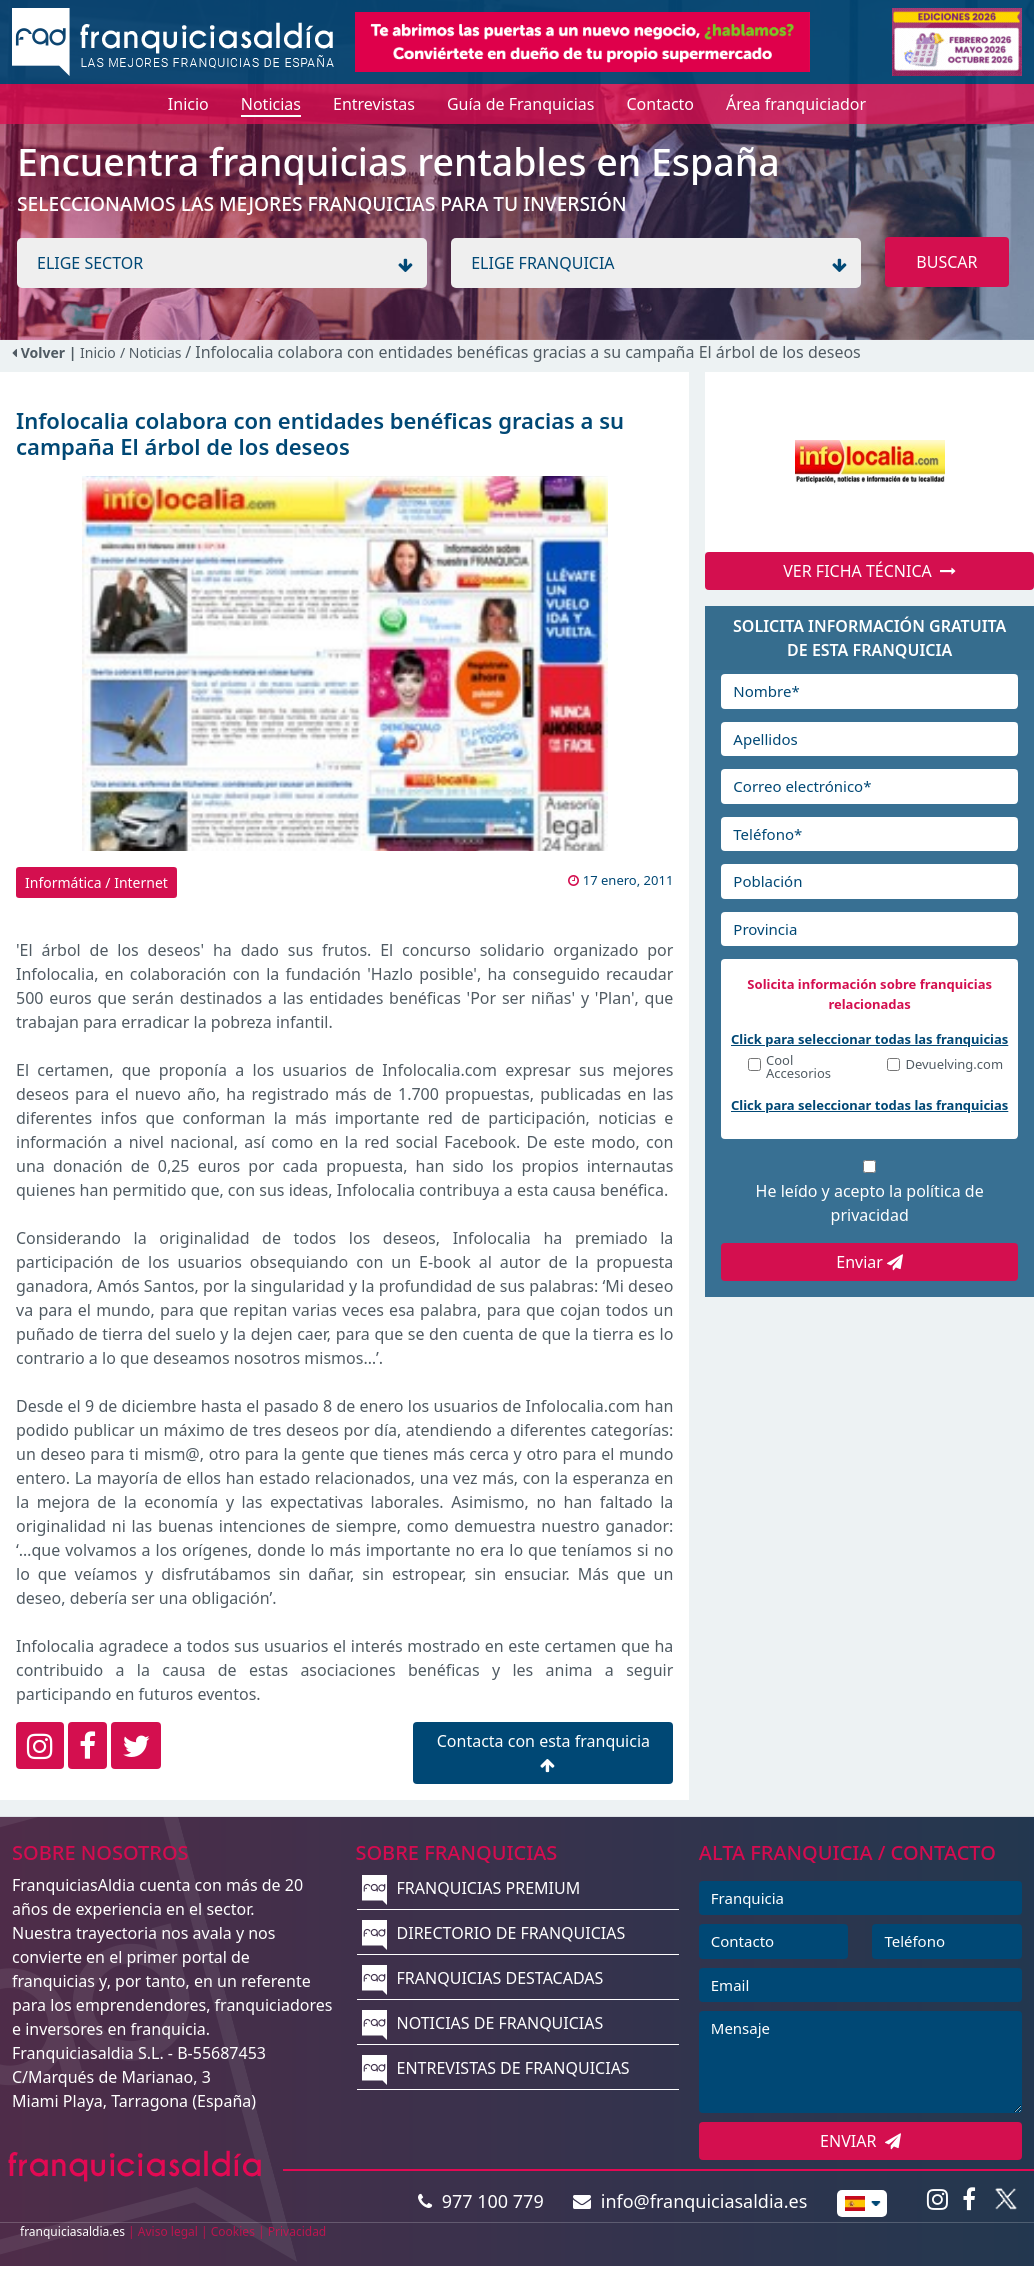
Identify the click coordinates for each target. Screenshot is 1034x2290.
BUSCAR (946, 262)
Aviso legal (168, 2231)
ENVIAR (860, 2141)
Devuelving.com (954, 1065)
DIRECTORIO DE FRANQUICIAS (493, 1933)
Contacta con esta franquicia (543, 1751)
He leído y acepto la (870, 1203)
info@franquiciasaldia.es (690, 2201)
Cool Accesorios (798, 1067)
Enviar (869, 1262)
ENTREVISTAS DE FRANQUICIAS (495, 2068)
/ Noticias (152, 352)
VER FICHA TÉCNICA (869, 571)
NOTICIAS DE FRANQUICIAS (482, 2023)
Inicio (98, 352)
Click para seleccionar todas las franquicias (869, 1039)
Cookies (233, 2231)
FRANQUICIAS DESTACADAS (482, 1978)
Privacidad (297, 2231)
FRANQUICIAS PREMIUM (471, 1888)
